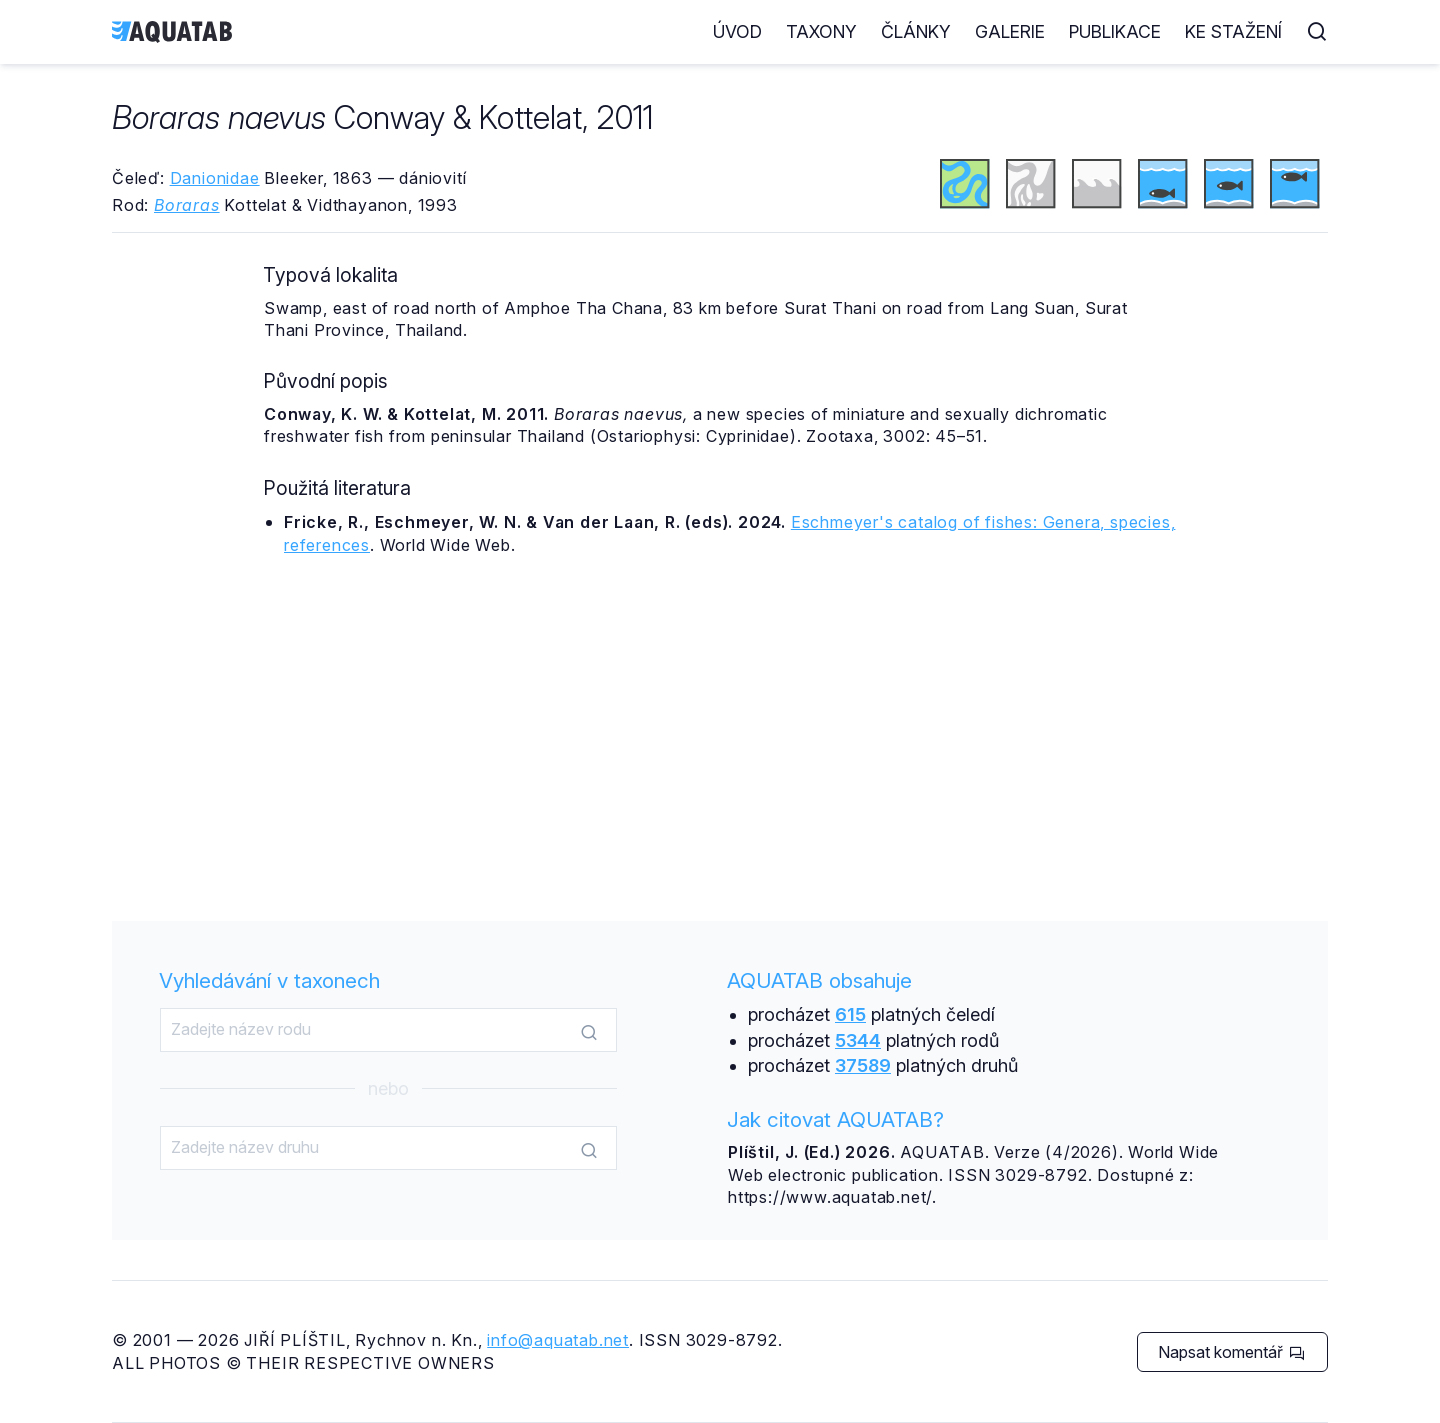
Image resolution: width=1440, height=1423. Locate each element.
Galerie (1010, 31)
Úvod (737, 31)
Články (916, 31)
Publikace (1115, 31)
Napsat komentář (1231, 1352)
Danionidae (215, 178)
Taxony (821, 31)
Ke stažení (1233, 31)
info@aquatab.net (558, 1340)
